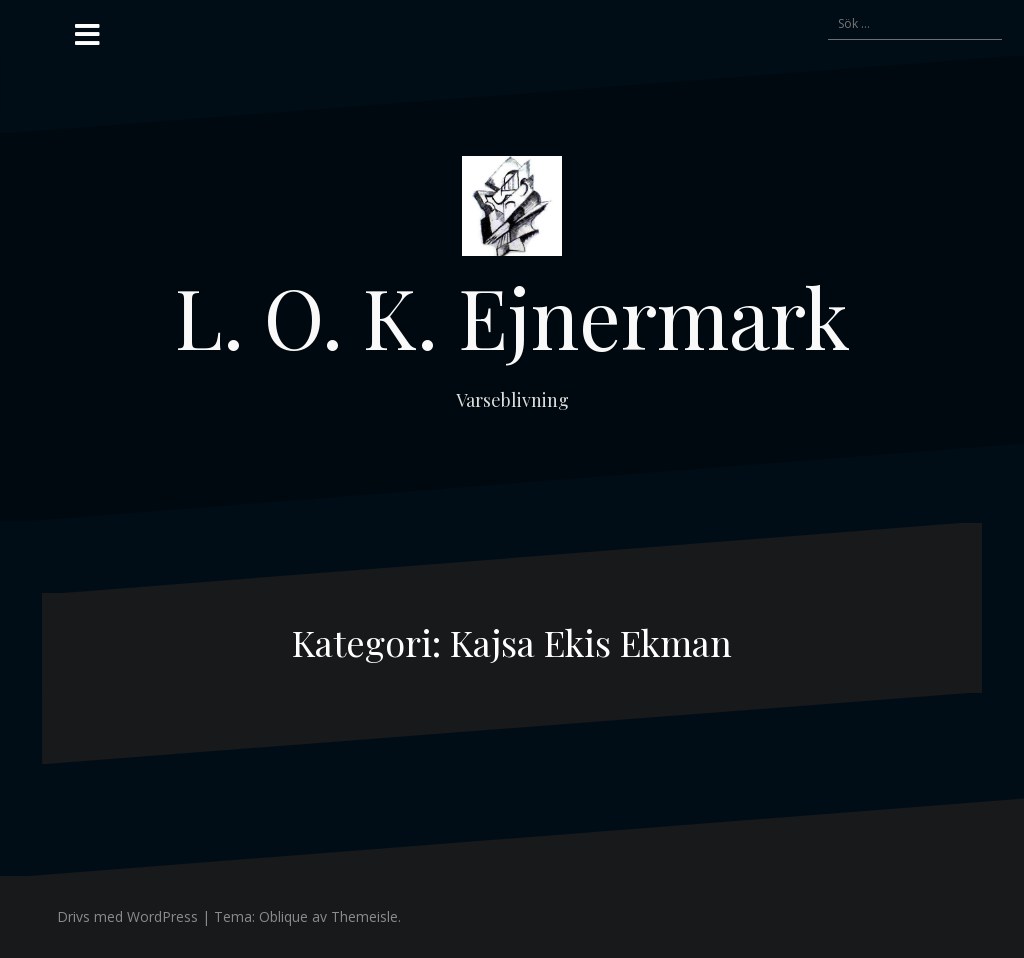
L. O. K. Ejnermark (512, 316)
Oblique (283, 916)
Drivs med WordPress (127, 916)
